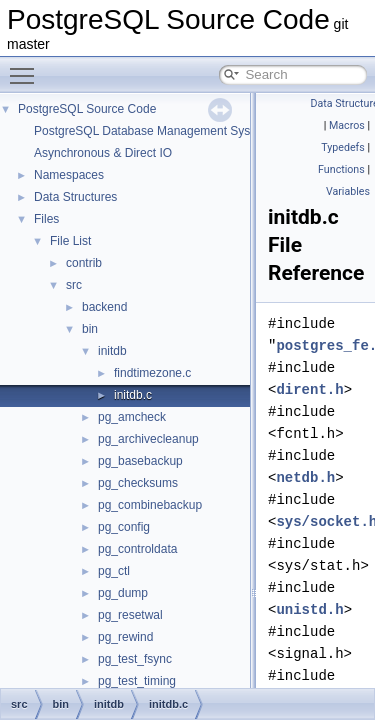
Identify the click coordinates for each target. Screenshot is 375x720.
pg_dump (123, 593)
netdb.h (305, 477)
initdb (112, 351)
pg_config (124, 527)
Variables (348, 191)
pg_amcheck (132, 417)
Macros (347, 125)
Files (46, 219)
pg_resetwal (130, 615)
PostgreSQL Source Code (87, 109)
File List (70, 241)
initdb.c (133, 395)
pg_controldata (137, 549)
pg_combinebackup (150, 505)
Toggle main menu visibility (27, 67)
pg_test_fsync (135, 659)
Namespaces (69, 175)
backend (104, 307)
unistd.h (309, 609)
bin (90, 329)
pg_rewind (125, 637)
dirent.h (309, 389)
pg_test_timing (137, 681)
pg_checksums (138, 483)
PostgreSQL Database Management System (152, 131)
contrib (84, 263)
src (74, 285)
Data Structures (75, 197)
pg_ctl (114, 571)
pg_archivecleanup (148, 439)
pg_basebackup (140, 461)
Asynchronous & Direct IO (103, 153)
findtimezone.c (152, 373)
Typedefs (343, 147)
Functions (341, 169)
